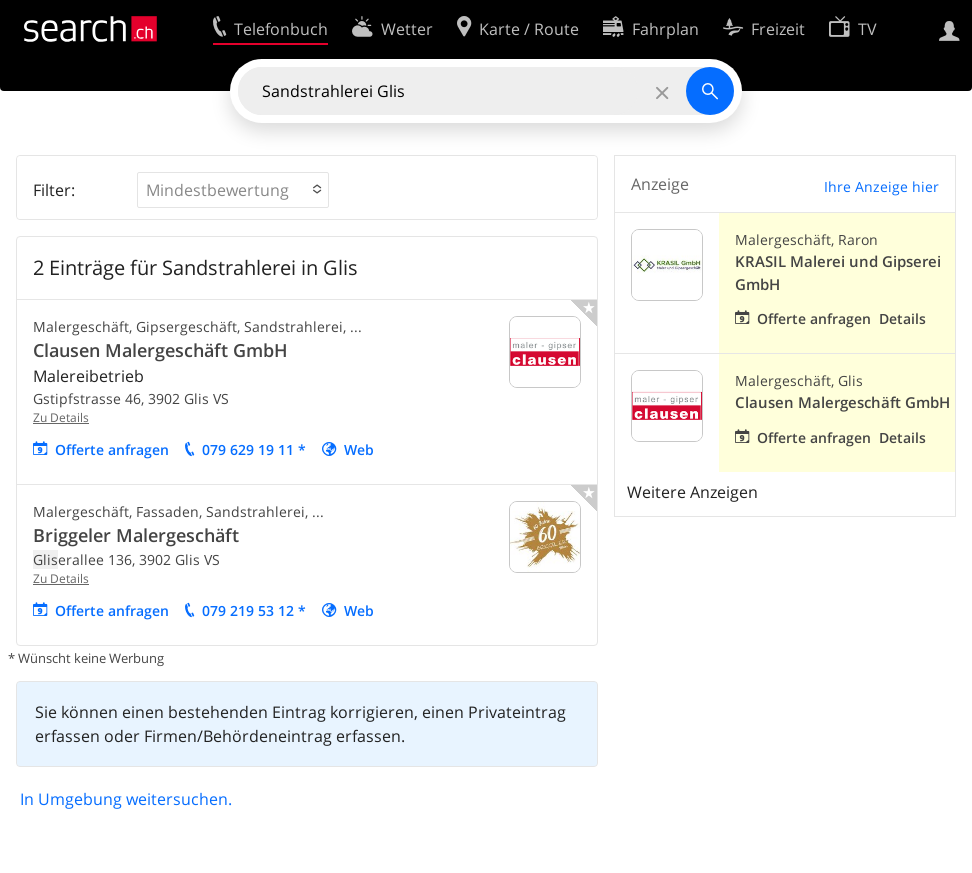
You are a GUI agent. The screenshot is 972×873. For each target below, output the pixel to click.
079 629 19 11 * (254, 449)
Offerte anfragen (112, 449)
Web (359, 449)
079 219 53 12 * (254, 610)
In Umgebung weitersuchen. (126, 799)
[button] (233, 190)
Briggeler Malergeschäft (136, 535)
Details (902, 318)
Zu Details (61, 417)
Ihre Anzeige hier (881, 186)
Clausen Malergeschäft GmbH (160, 350)
